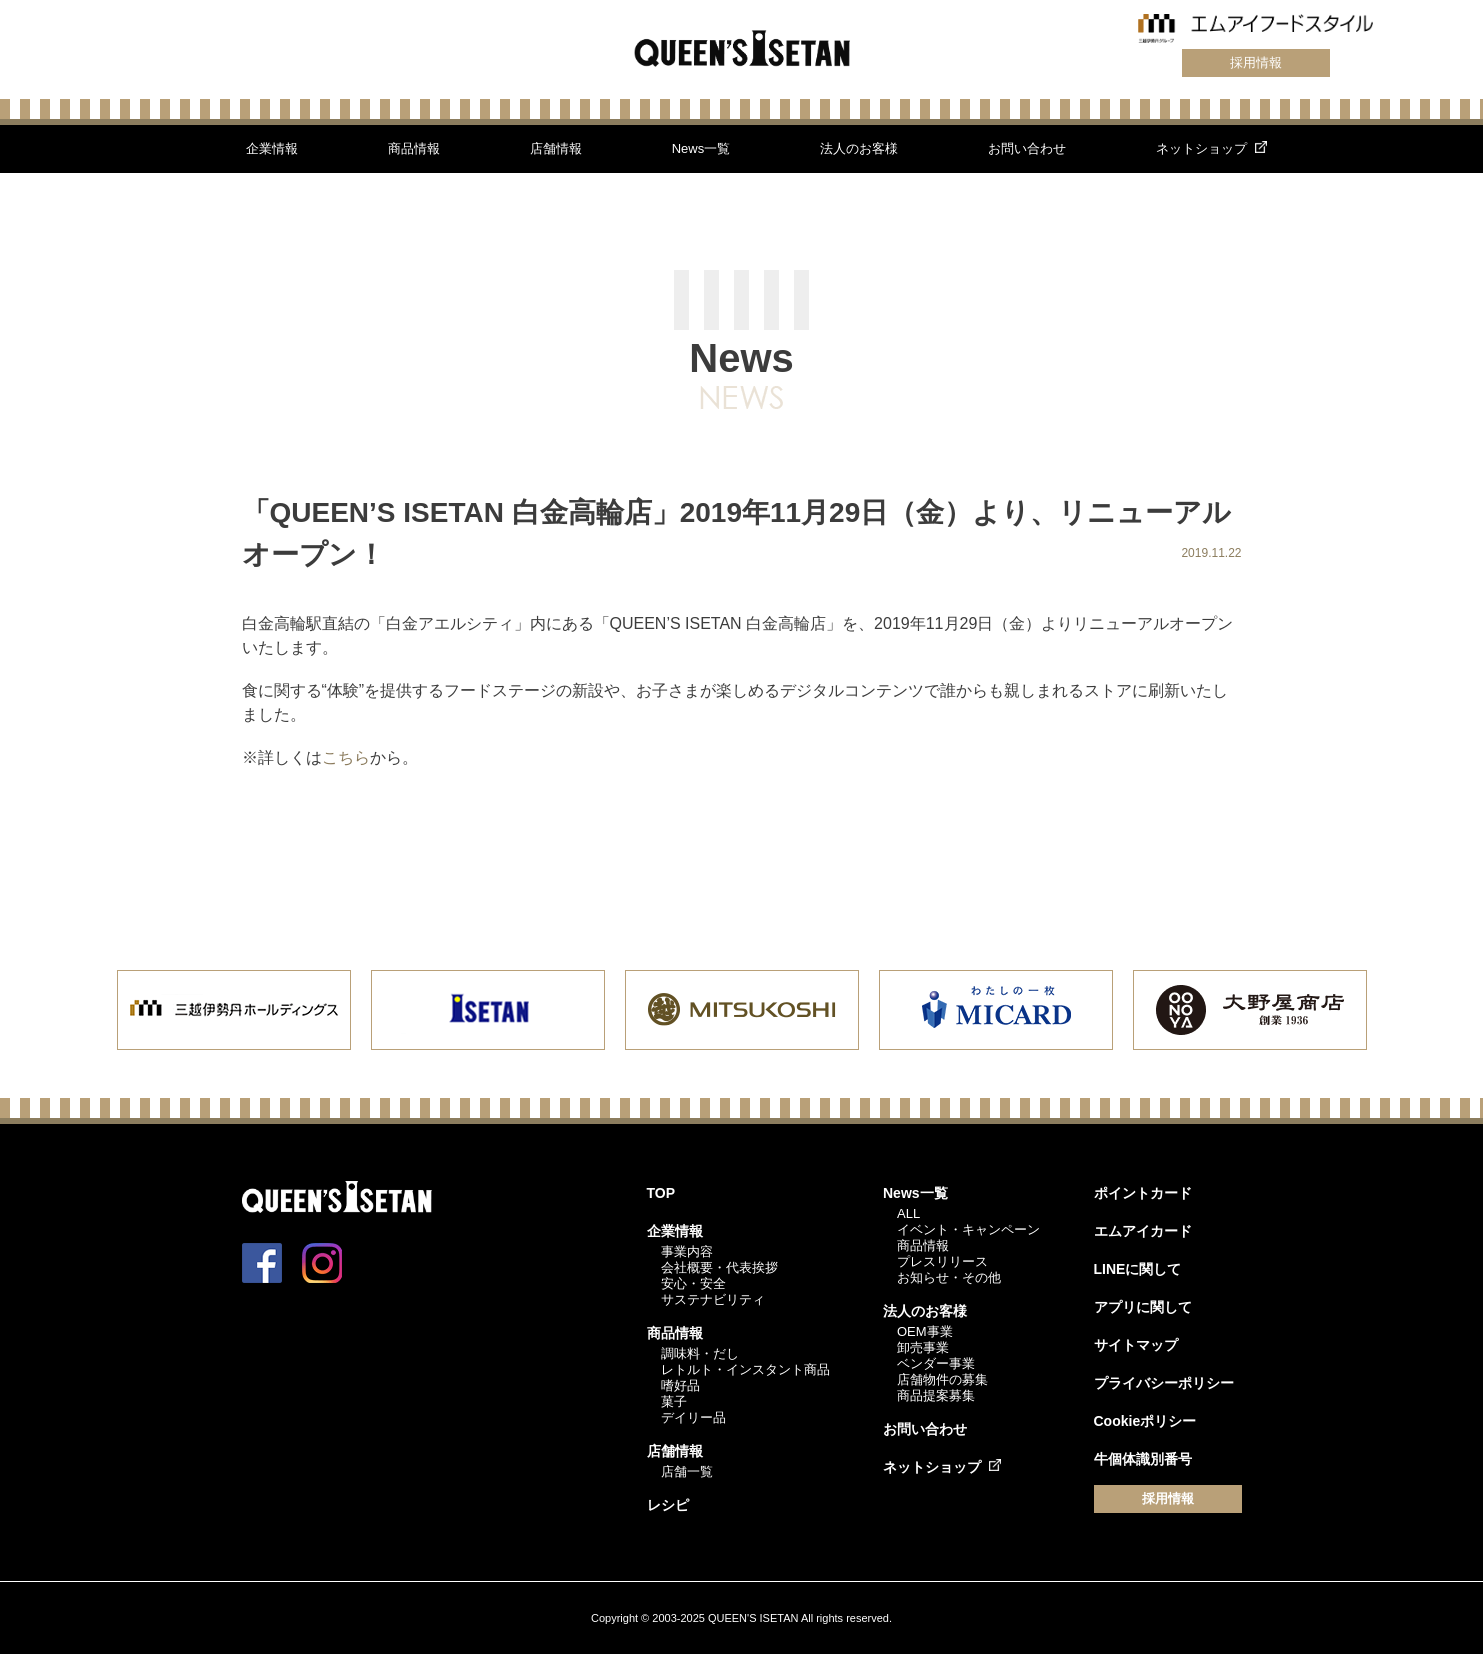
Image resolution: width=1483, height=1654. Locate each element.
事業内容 (687, 1251)
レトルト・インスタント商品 (745, 1369)
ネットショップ (1201, 148)
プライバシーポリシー (1164, 1383)
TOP (661, 1193)
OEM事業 (925, 1331)
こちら (346, 757)
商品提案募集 (936, 1395)
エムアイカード (1143, 1231)
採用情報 (1256, 62)
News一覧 (701, 148)
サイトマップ (1136, 1345)
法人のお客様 (859, 148)
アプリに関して (1143, 1307)
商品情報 (414, 148)
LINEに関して (1138, 1269)
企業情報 (272, 148)
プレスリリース (942, 1261)
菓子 (674, 1401)
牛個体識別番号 (1143, 1459)
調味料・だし (700, 1353)
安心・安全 (693, 1283)
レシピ (668, 1505)
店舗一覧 (687, 1471)
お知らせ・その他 (949, 1277)
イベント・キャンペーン (968, 1229)
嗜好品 (680, 1385)
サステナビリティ (713, 1299)
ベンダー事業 (936, 1363)
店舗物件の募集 (942, 1379)
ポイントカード (1143, 1193)
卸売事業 (923, 1347)
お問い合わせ (1027, 148)
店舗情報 (556, 148)
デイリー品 (693, 1417)
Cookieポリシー (1145, 1421)
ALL (908, 1213)
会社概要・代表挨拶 (719, 1267)
